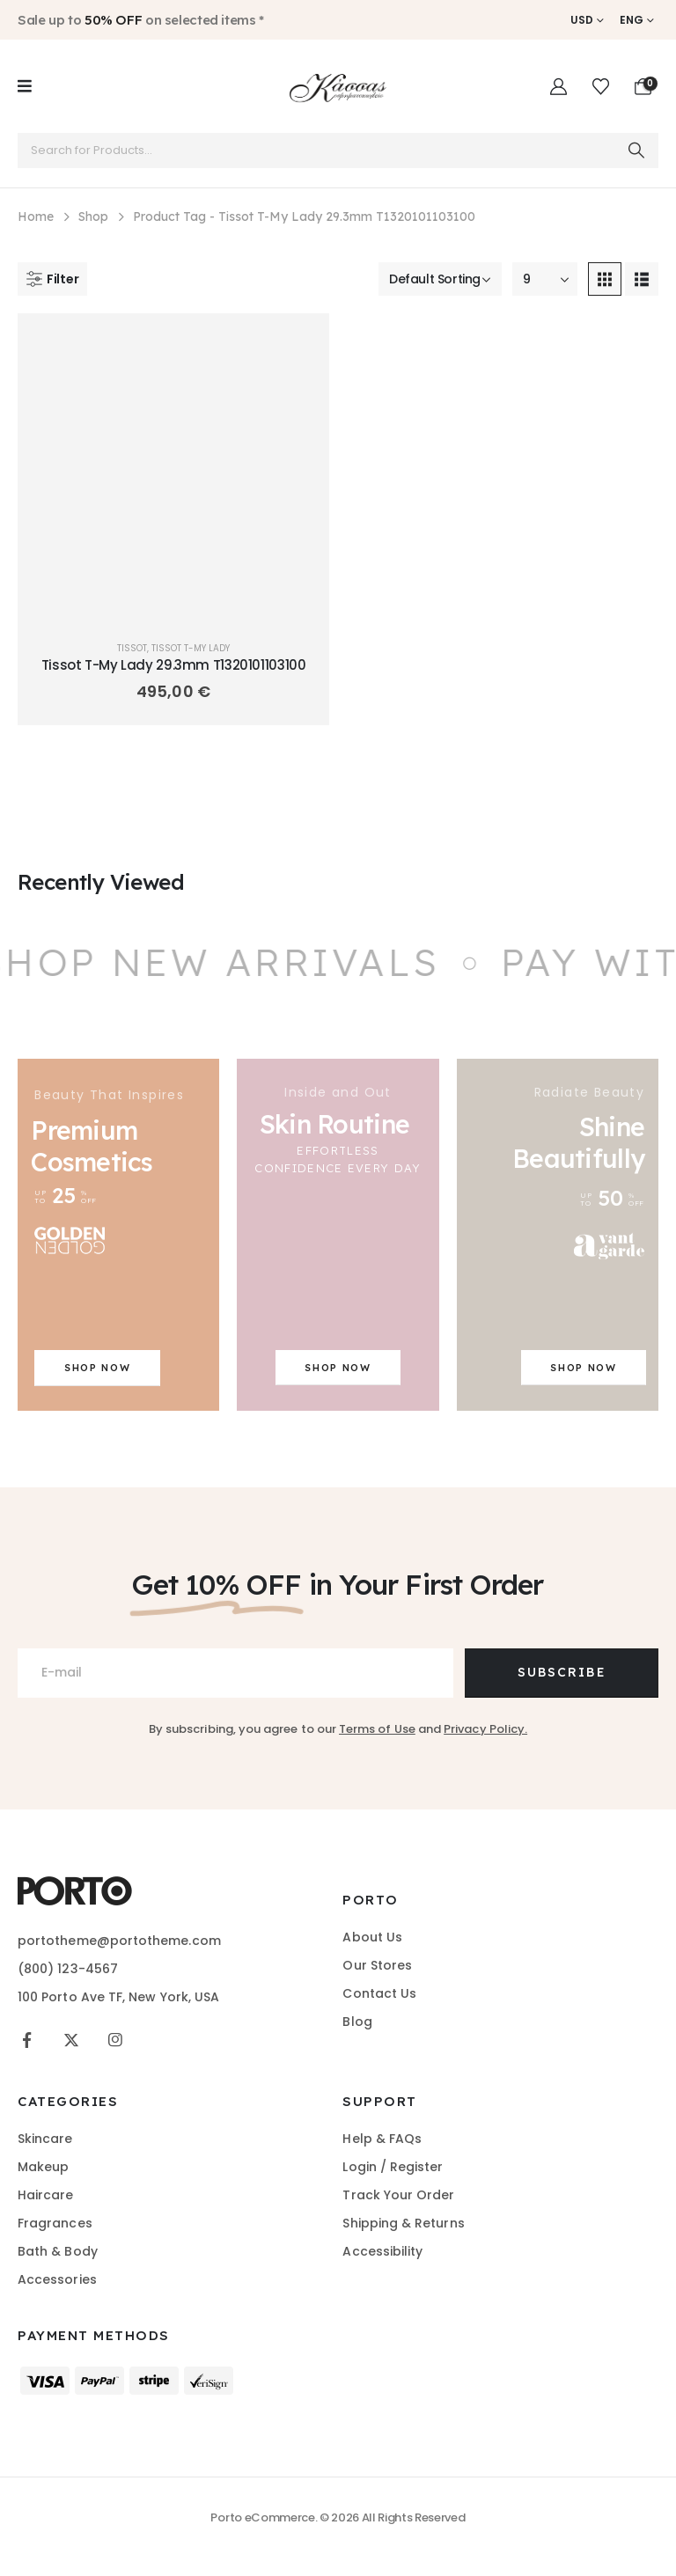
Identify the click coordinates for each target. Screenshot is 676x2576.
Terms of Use (377, 1729)
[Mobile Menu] (25, 86)
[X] (71, 2040)
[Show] (544, 279)
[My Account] (558, 87)
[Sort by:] (440, 279)
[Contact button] (561, 1673)
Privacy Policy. (485, 1729)
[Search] (636, 150)
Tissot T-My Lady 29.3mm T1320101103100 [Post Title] (173, 665)
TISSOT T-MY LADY (190, 648)
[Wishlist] (601, 87)
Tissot (132, 648)
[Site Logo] (338, 86)
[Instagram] (115, 2040)
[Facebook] (27, 2040)
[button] (52, 279)
